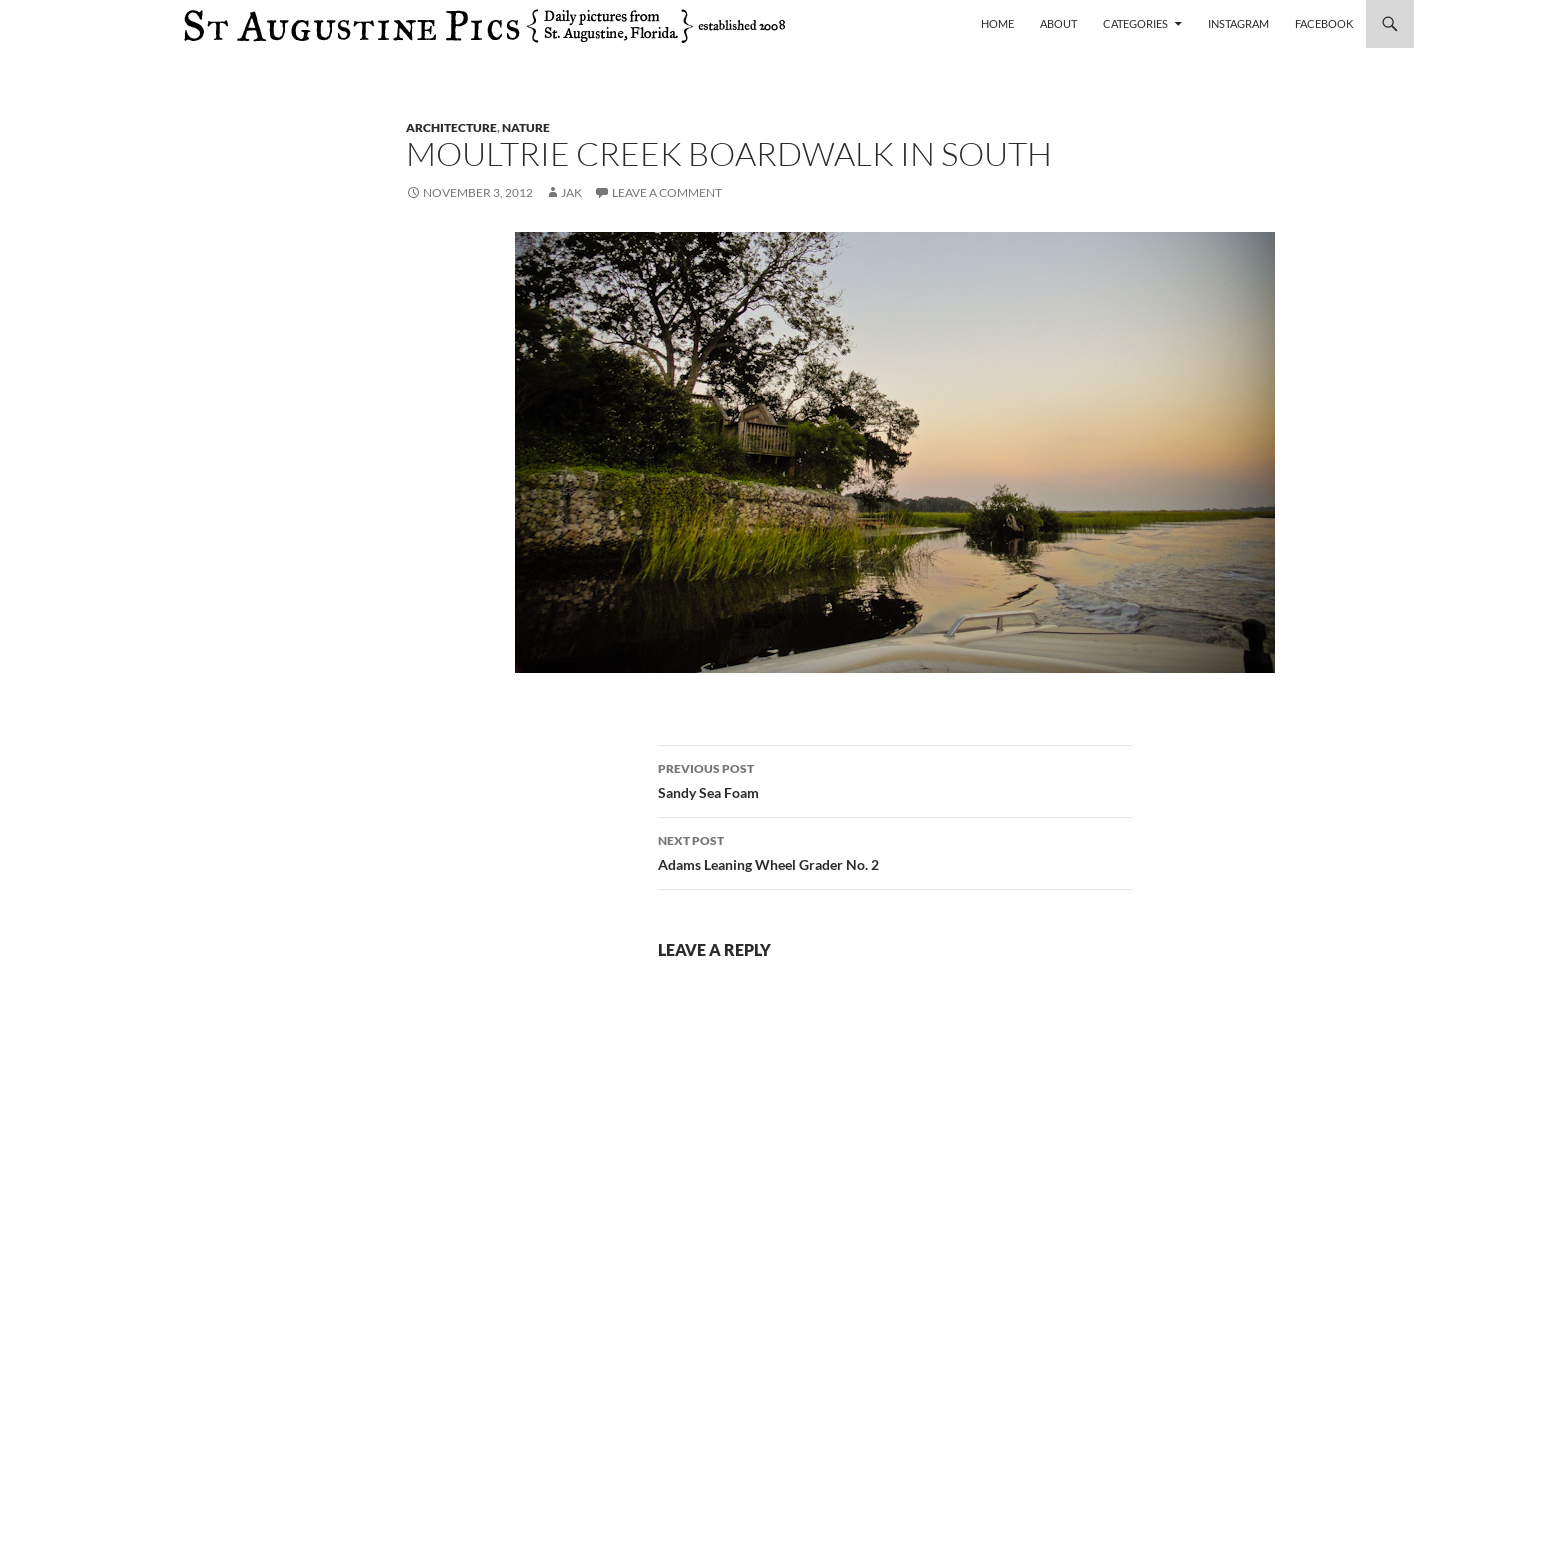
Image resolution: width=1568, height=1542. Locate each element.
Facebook (1324, 23)
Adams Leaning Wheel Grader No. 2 (895, 851)
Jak (571, 192)
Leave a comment (667, 192)
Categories (1135, 23)
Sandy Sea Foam (895, 779)
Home (997, 23)
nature (526, 127)
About (1058, 23)
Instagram (1238, 23)
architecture (451, 127)
